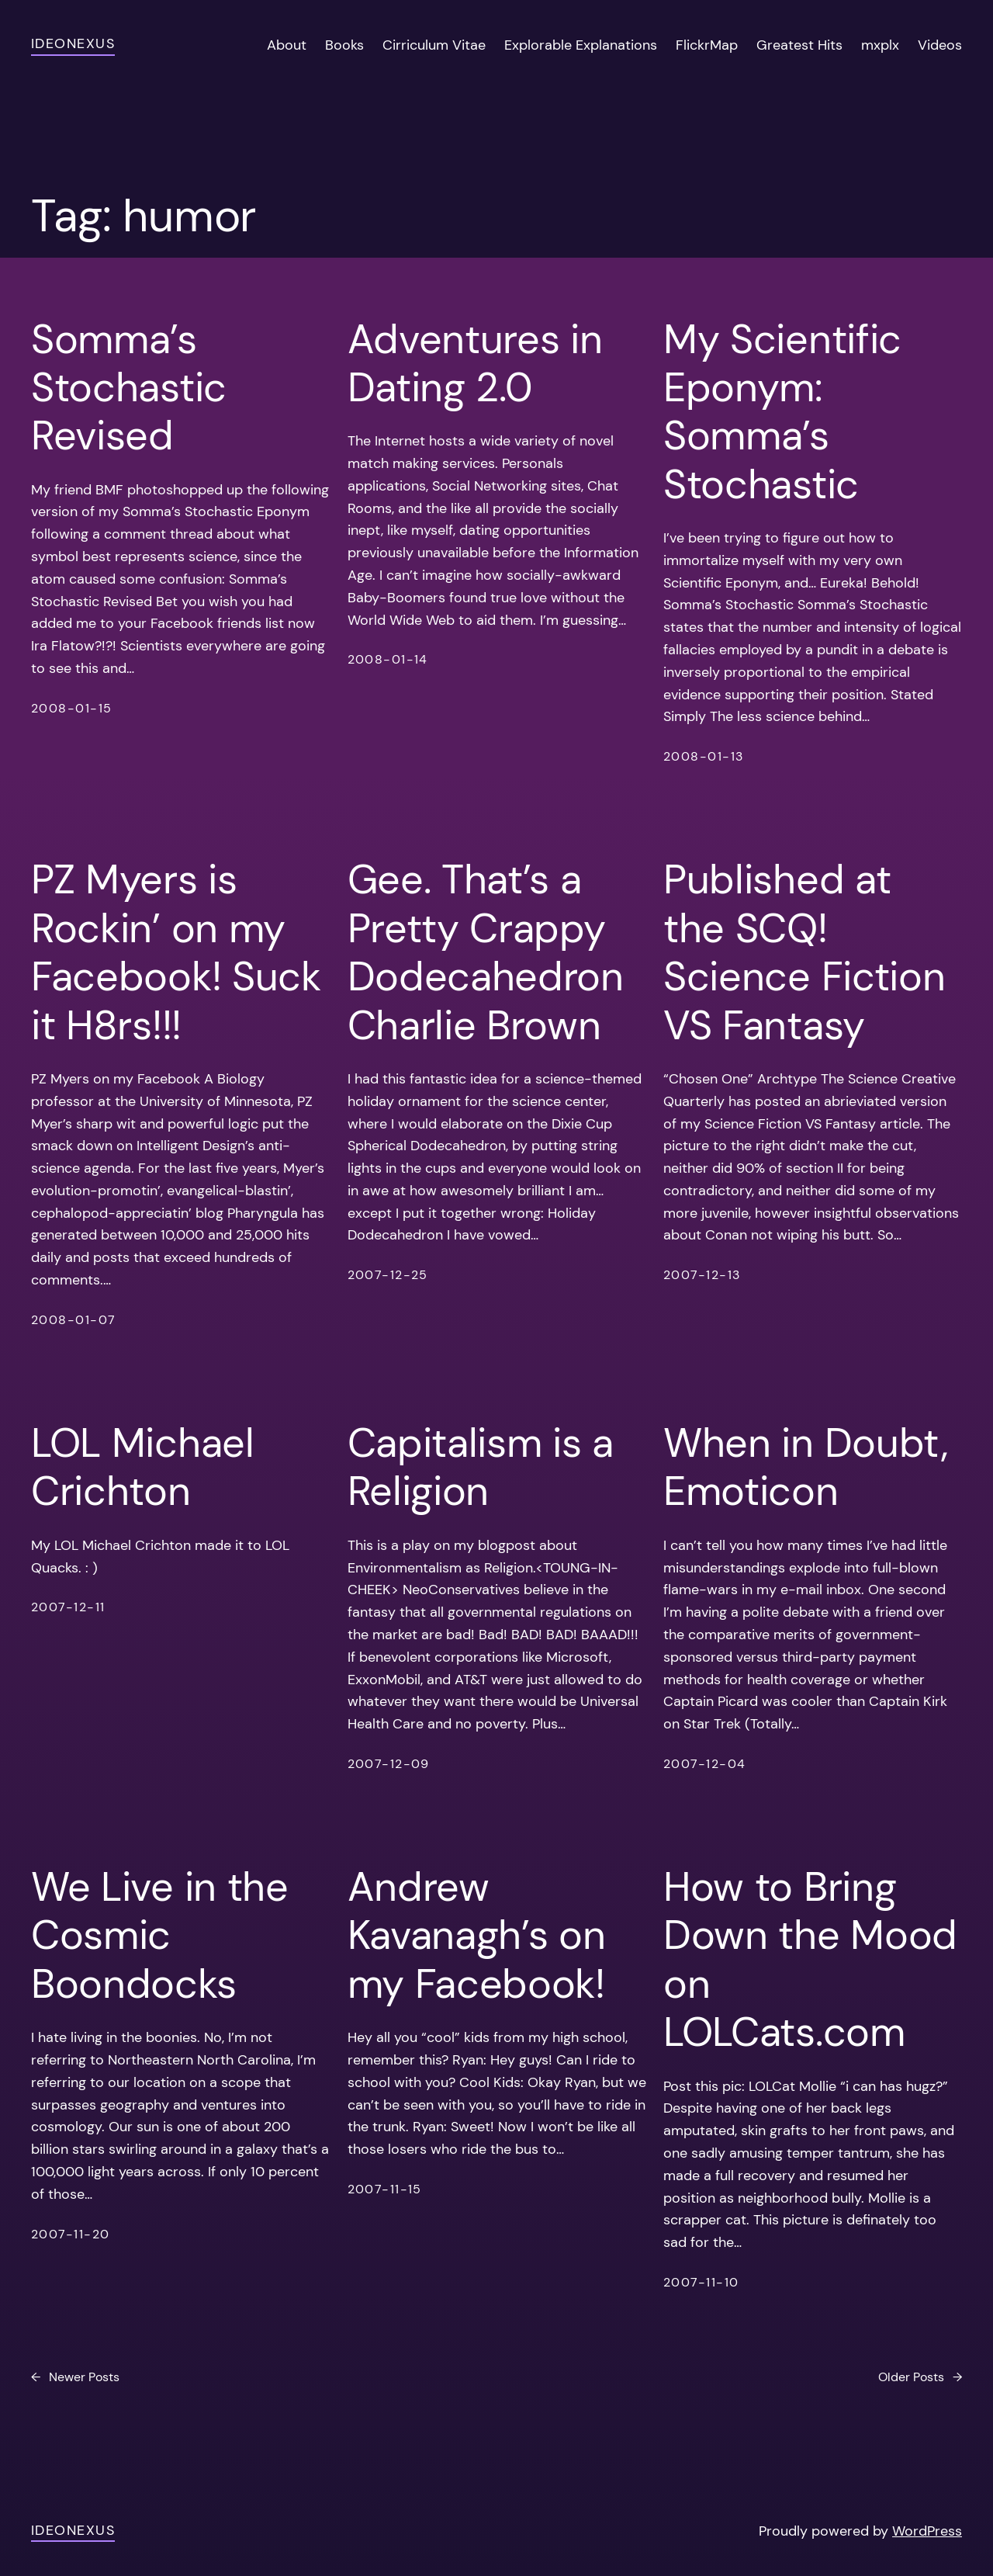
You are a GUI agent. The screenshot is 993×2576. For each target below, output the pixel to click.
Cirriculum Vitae (434, 45)
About (286, 45)
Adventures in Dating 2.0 (475, 363)
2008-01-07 (73, 1320)
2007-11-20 (70, 2234)
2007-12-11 (68, 1607)
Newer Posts (75, 2377)
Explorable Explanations (580, 45)
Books (344, 45)
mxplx (880, 45)
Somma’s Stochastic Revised (129, 387)
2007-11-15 (385, 2189)
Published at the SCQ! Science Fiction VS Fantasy (804, 952)
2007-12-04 (704, 1764)
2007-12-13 (701, 1275)
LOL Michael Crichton (142, 1467)
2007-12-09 (389, 1764)
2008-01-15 (71, 708)
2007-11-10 (701, 2282)
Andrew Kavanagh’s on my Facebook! (477, 1935)
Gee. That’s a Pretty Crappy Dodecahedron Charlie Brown (486, 952)
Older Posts (920, 2377)
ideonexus (73, 43)
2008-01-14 (388, 659)
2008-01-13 (703, 756)
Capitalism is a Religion (481, 1467)
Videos (940, 45)
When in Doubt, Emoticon (805, 1467)
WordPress (927, 2531)
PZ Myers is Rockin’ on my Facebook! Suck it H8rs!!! (176, 952)
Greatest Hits (799, 45)
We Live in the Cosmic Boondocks (160, 1935)
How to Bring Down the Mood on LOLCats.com (810, 1960)
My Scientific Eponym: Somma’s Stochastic (782, 412)
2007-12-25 (388, 1275)
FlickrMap (707, 45)
